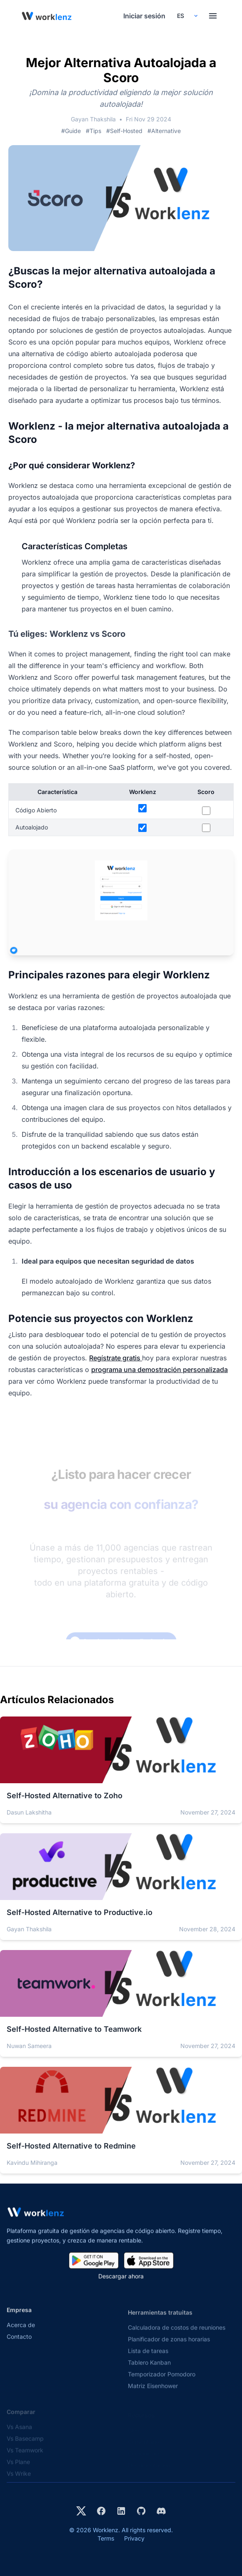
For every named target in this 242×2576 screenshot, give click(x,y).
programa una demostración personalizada (159, 1369)
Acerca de (21, 2332)
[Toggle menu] (212, 15)
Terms (105, 2538)
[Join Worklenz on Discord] (161, 2511)
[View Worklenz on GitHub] (141, 2511)
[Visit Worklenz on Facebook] (101, 2511)
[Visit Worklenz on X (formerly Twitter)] (81, 2511)
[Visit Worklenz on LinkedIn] (121, 2511)
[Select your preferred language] (187, 16)
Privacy (134, 2538)
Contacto (19, 2343)
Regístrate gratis (115, 1358)
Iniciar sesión (144, 16)
